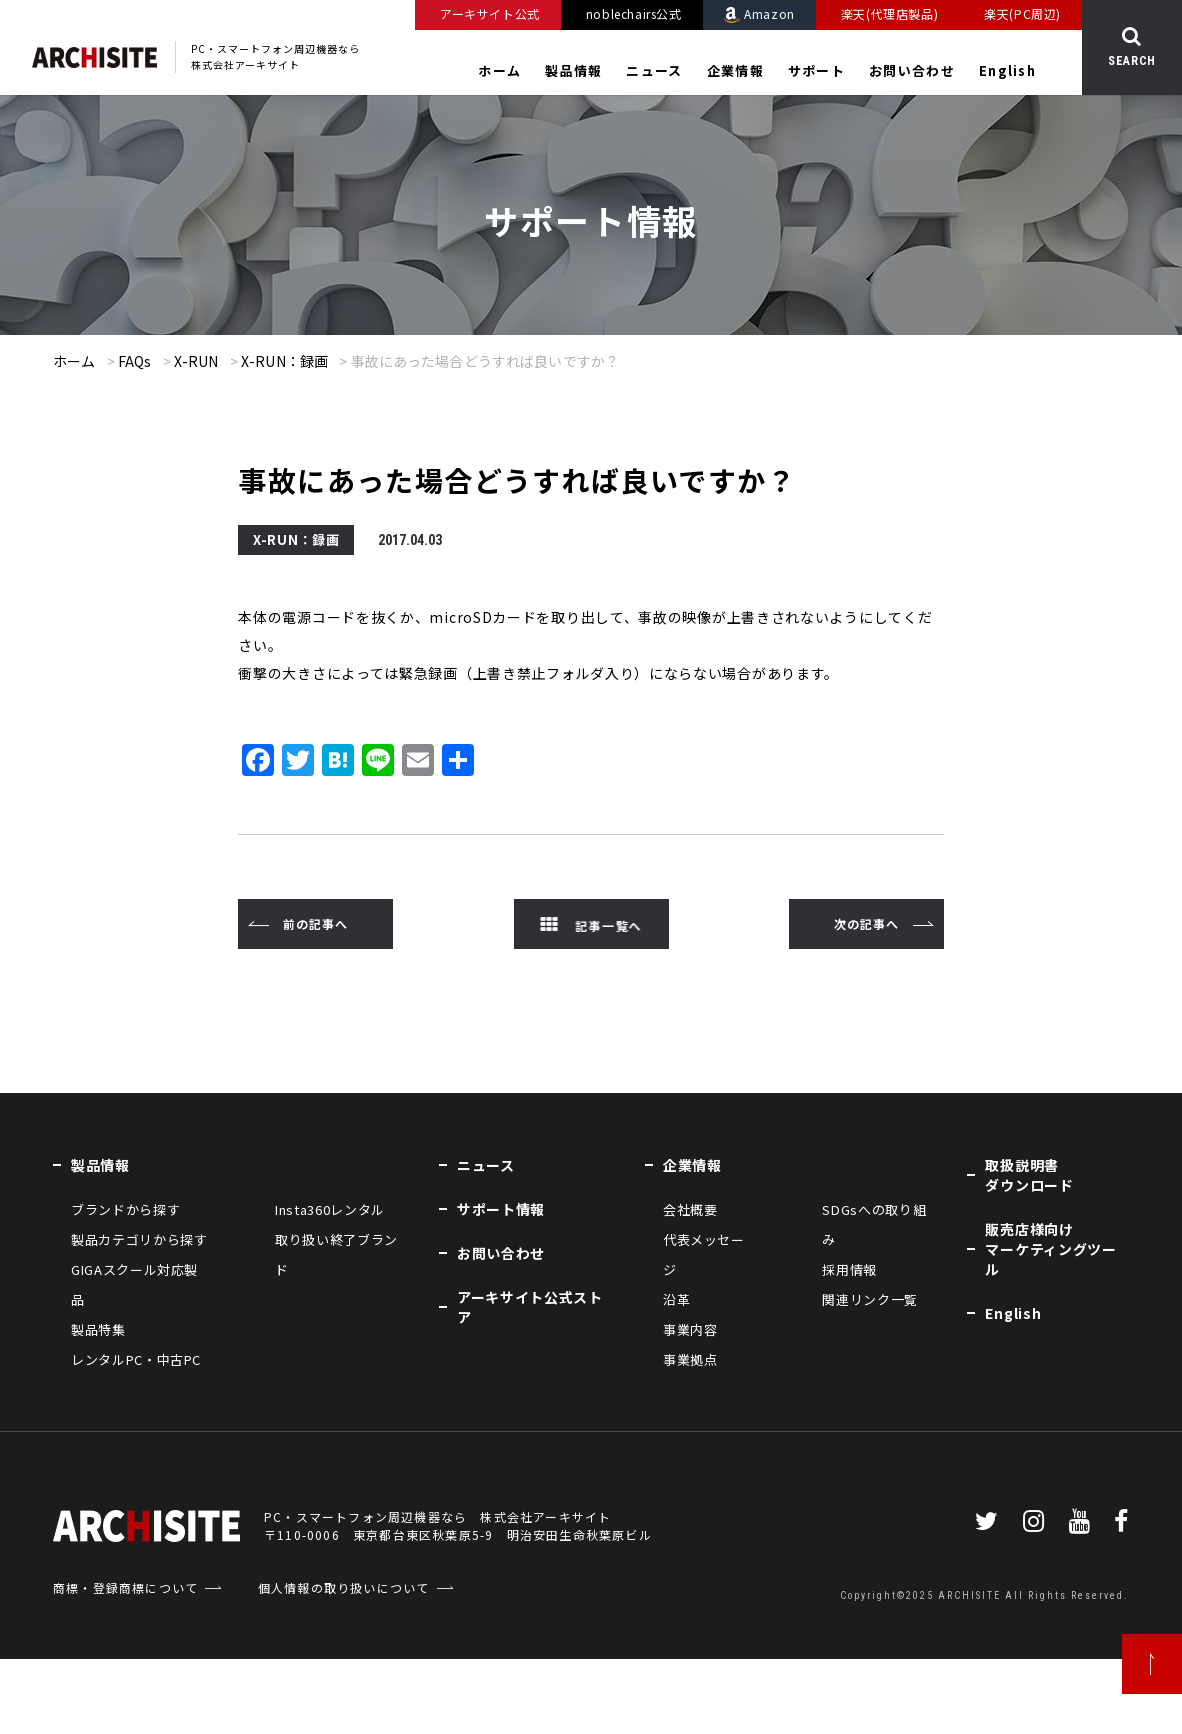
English (1007, 71)
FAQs (135, 361)
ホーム (499, 71)
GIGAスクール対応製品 (134, 1284)
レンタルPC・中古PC (136, 1359)
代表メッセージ (704, 1254)
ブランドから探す (125, 1209)
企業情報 (735, 71)
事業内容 (690, 1329)
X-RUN (196, 361)
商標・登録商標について (125, 1587)
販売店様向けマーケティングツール (1050, 1249)
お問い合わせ (912, 71)
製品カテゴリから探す (139, 1239)
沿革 (676, 1299)
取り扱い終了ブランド (336, 1254)
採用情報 (849, 1269)
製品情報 (573, 71)
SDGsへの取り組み (874, 1224)
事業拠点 (690, 1359)
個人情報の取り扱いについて (344, 1587)
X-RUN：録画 (284, 361)
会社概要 (690, 1209)
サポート (816, 71)
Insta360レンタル (330, 1209)
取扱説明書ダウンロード (1029, 1175)
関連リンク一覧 (870, 1299)
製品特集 (98, 1329)
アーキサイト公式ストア (530, 1307)
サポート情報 (501, 1209)
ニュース (654, 71)
